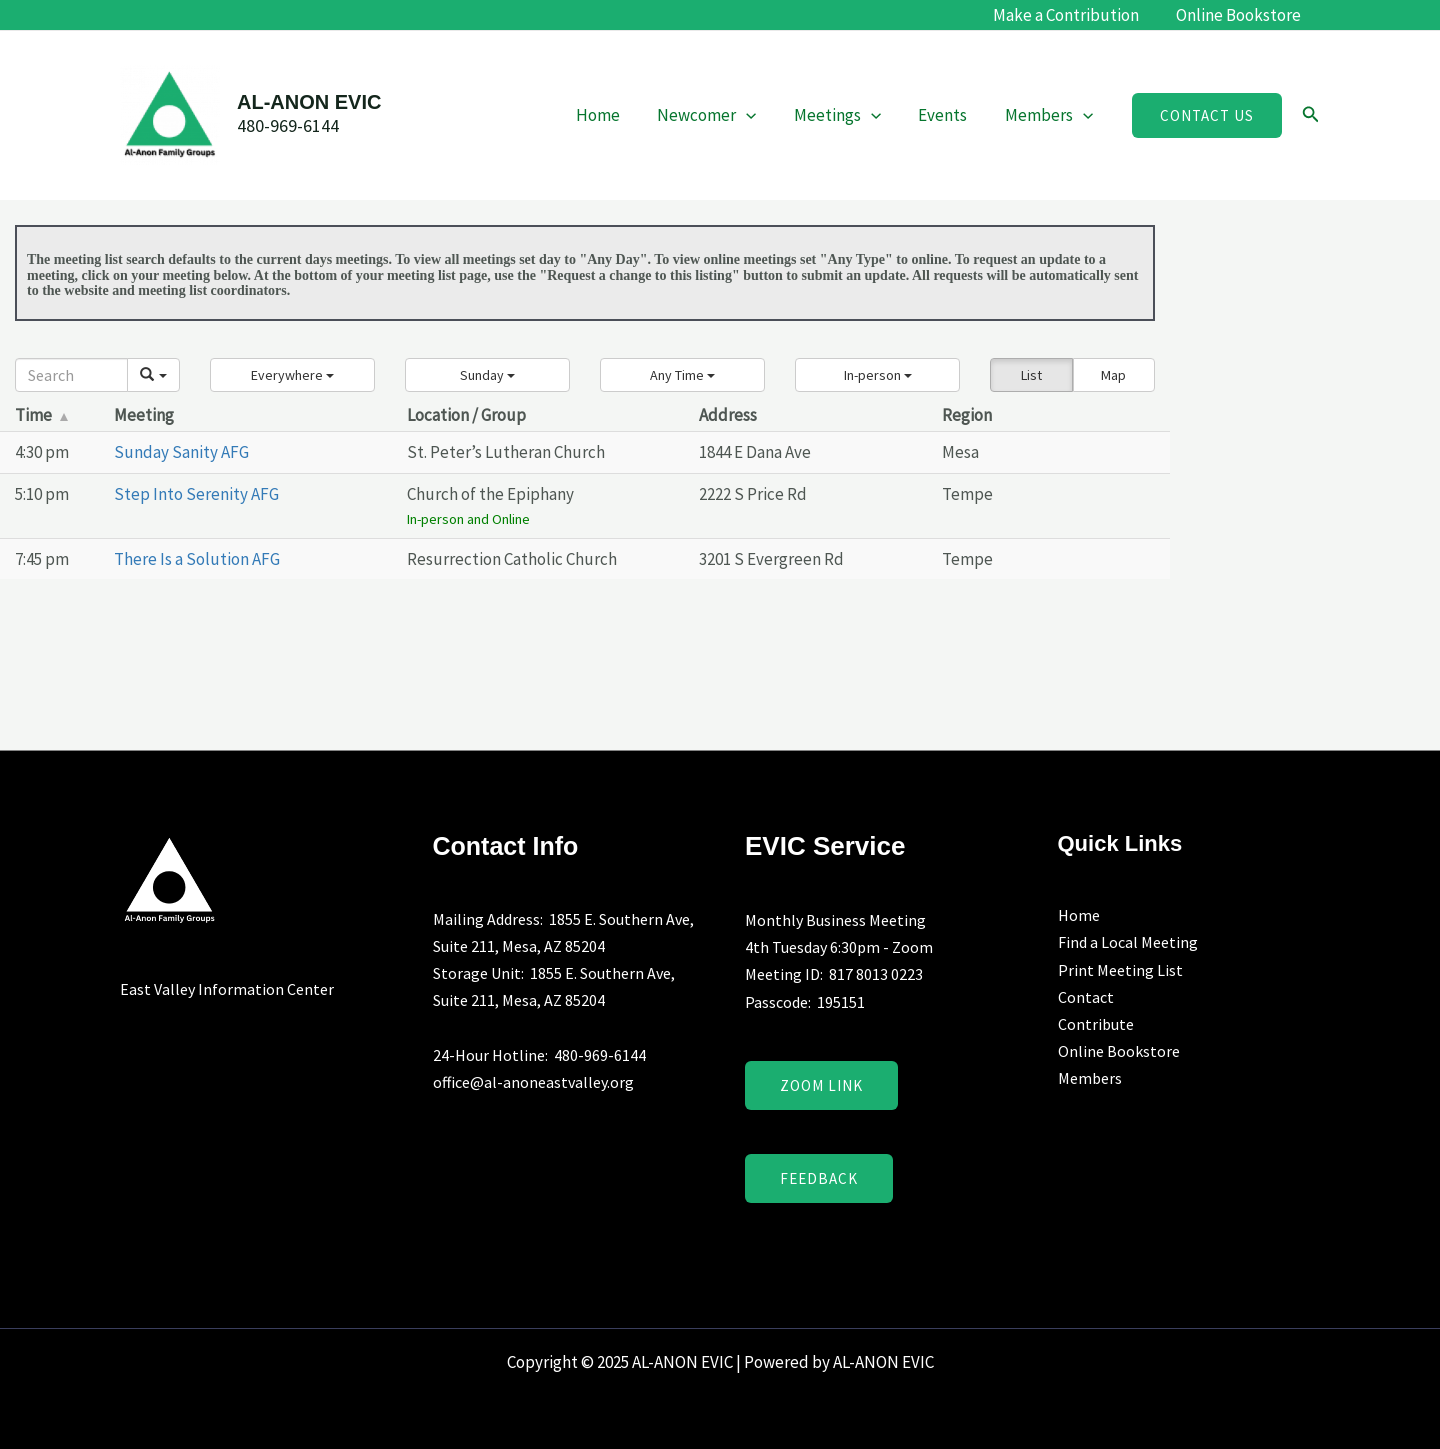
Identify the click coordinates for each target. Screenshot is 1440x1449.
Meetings (845, 115)
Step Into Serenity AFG (196, 494)
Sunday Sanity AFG (181, 452)
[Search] (71, 375)
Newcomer (718, 115)
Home (613, 115)
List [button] (1031, 375)
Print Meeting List (1120, 970)
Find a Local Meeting (1128, 942)
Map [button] (1113, 375)
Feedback (819, 1178)
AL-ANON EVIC (309, 102)
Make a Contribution (1071, 15)
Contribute (1096, 1024)
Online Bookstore (1240, 15)
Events (948, 115)
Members (1051, 115)
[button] (1207, 115)
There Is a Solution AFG (197, 559)
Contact (1086, 997)
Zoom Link (821, 1085)
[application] (758, 115)
